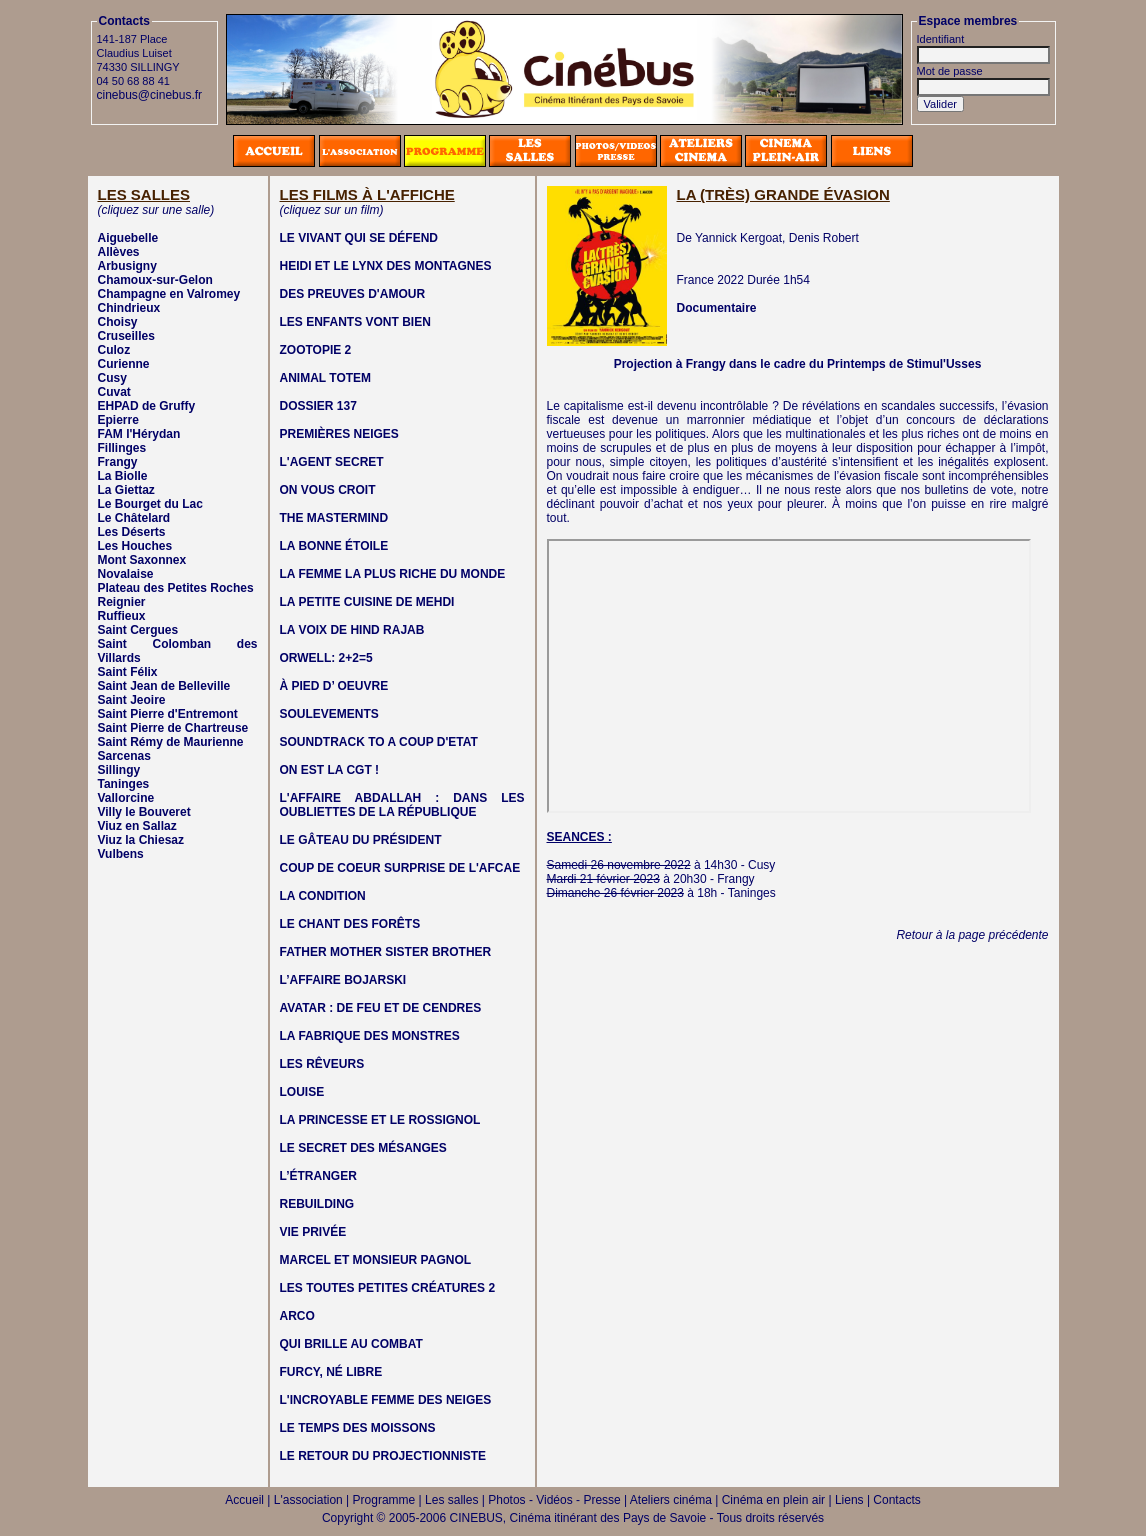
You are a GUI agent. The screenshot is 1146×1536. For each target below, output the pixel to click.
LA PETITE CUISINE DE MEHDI (367, 602)
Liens (849, 1500)
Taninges (124, 784)
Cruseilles (126, 336)
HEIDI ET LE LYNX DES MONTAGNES (386, 266)
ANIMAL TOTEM (326, 378)
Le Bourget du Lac (150, 504)
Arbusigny (127, 266)
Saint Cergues (138, 630)
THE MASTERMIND (334, 518)
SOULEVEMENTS (329, 714)
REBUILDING (317, 1204)
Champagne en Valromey (169, 294)
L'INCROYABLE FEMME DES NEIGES (386, 1400)
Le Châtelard (134, 518)
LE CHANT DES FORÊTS (350, 924)
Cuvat (114, 392)
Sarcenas (124, 756)
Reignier (122, 602)
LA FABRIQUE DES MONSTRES (370, 1036)
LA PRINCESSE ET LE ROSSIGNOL (380, 1120)
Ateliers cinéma (671, 1500)
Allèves (119, 252)
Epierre (118, 420)
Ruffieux (122, 616)
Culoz (114, 350)
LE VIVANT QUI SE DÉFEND (359, 238)
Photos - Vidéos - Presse (554, 1500)
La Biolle (123, 476)
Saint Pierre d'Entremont (168, 714)
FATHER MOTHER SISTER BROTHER (386, 952)
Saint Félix (128, 672)
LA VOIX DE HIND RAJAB (352, 630)
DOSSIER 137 (318, 406)
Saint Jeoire (132, 700)
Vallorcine (126, 798)
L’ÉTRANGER (318, 1176)
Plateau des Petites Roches (176, 588)
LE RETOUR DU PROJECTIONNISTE (383, 1456)
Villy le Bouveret (144, 812)
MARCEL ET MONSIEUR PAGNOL (376, 1260)
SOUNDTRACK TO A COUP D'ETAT (379, 742)
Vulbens (121, 854)
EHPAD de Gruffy (147, 406)
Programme (384, 1500)
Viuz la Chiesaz (141, 840)
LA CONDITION (323, 896)
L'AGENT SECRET (332, 462)
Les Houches (135, 546)
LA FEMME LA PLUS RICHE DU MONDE (393, 574)
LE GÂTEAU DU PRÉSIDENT (361, 840)
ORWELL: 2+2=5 (326, 658)
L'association (308, 1500)
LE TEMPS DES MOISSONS (358, 1428)
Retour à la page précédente (972, 935)
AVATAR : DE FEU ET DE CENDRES (381, 1008)
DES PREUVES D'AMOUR (353, 294)
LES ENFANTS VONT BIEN (355, 322)
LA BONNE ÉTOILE (334, 546)
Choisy (118, 322)
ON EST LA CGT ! (330, 770)
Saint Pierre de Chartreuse (173, 728)
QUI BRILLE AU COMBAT (351, 1344)
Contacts (896, 1500)
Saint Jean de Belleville (164, 686)
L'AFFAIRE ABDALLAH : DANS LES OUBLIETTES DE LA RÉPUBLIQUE (402, 805)
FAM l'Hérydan (139, 434)
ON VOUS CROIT (328, 490)
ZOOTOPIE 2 (316, 350)
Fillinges (122, 448)
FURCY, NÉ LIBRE (331, 1372)
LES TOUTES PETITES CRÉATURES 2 (388, 1288)
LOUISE (302, 1092)
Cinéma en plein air (773, 1500)
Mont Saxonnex (142, 560)
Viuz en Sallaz (137, 826)
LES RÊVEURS (322, 1064)
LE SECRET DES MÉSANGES (363, 1148)
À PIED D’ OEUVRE (334, 686)
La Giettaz (126, 490)
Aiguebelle (128, 238)
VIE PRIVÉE (313, 1232)
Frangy (118, 462)
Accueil (244, 1500)
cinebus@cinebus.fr (150, 95)
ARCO (297, 1316)
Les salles (451, 1500)
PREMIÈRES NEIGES (339, 434)
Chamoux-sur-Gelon (155, 280)
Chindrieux (129, 308)
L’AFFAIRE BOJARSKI (343, 980)
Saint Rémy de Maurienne (171, 742)
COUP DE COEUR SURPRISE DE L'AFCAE (400, 868)
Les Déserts (132, 532)
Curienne (124, 364)
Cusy (112, 378)
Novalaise (126, 574)
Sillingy (119, 770)
